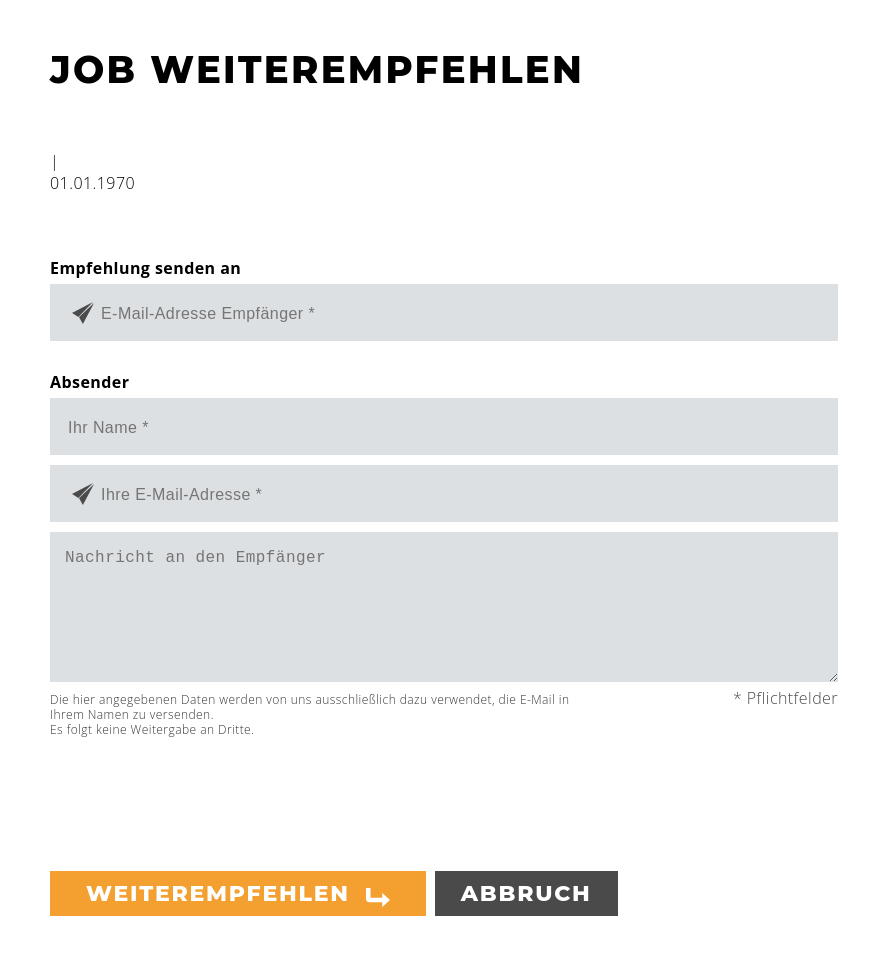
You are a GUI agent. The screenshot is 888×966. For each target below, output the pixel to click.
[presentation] (202, 796)
